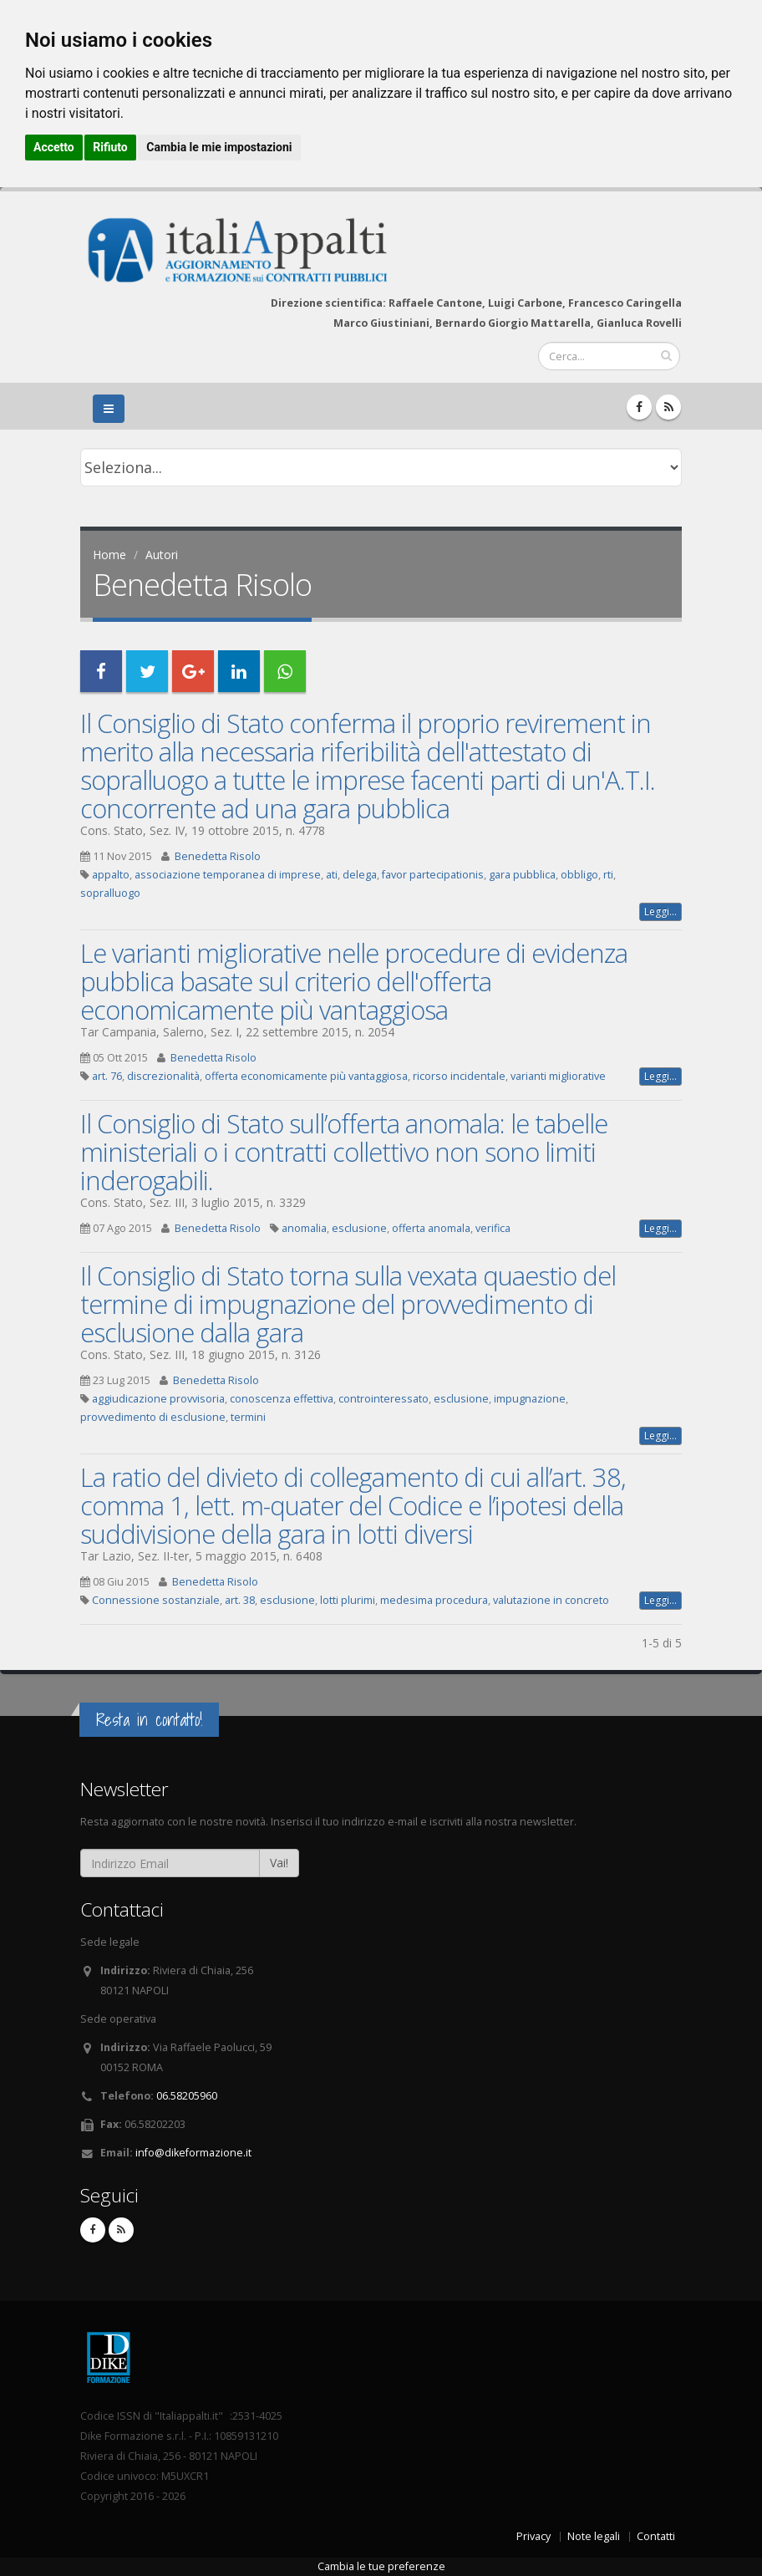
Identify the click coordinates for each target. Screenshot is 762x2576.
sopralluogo (110, 893)
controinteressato (383, 1399)
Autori (161, 555)
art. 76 (107, 1076)
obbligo (579, 875)
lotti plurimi (347, 1600)
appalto (111, 875)
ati (332, 875)
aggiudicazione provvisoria (158, 1399)
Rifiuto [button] (110, 147)
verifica (493, 1228)
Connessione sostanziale (156, 1600)
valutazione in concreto (551, 1600)
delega (360, 875)
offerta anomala (431, 1228)
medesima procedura (434, 1600)
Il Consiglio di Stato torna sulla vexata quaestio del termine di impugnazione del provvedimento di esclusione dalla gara (348, 1304)
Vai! (279, 1863)
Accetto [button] (53, 147)
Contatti (656, 2536)
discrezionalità (163, 1076)
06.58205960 (186, 2096)
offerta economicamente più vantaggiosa (306, 1076)
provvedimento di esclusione (153, 1417)
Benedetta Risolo (218, 856)
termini (248, 1417)
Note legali (593, 2536)
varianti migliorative (558, 1076)
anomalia (304, 1228)
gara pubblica (522, 875)
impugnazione (530, 1399)
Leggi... (660, 911)
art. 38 (240, 1600)
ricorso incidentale (459, 1076)
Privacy (533, 2536)
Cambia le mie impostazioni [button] (219, 147)
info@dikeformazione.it (193, 2153)
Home (109, 555)
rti (608, 875)
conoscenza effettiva (281, 1399)
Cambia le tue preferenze (381, 2566)
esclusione (359, 1228)
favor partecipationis (433, 875)
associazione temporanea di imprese (228, 875)
